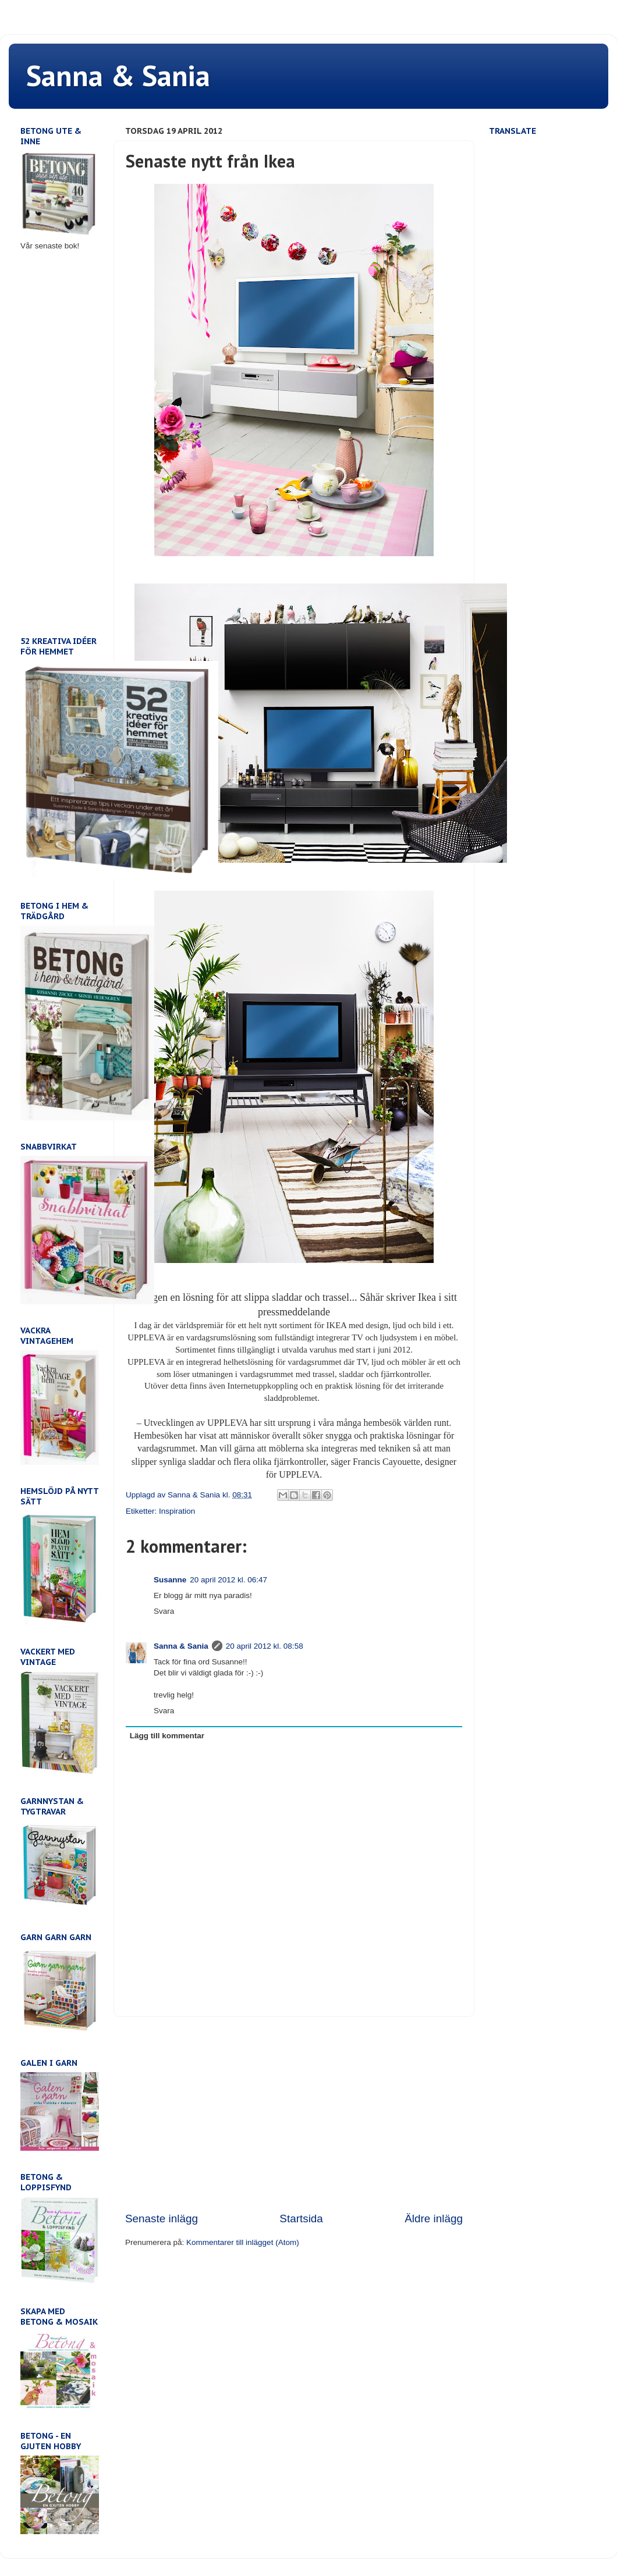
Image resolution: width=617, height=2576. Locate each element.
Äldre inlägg (434, 2218)
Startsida (301, 2218)
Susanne (170, 1579)
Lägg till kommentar (167, 1735)
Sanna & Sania (118, 75)
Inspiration (177, 1511)
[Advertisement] (294, 2114)
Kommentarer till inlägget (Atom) (242, 2242)
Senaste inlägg (161, 2218)
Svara (164, 1611)
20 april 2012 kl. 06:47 (228, 1579)
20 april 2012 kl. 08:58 (264, 1646)
